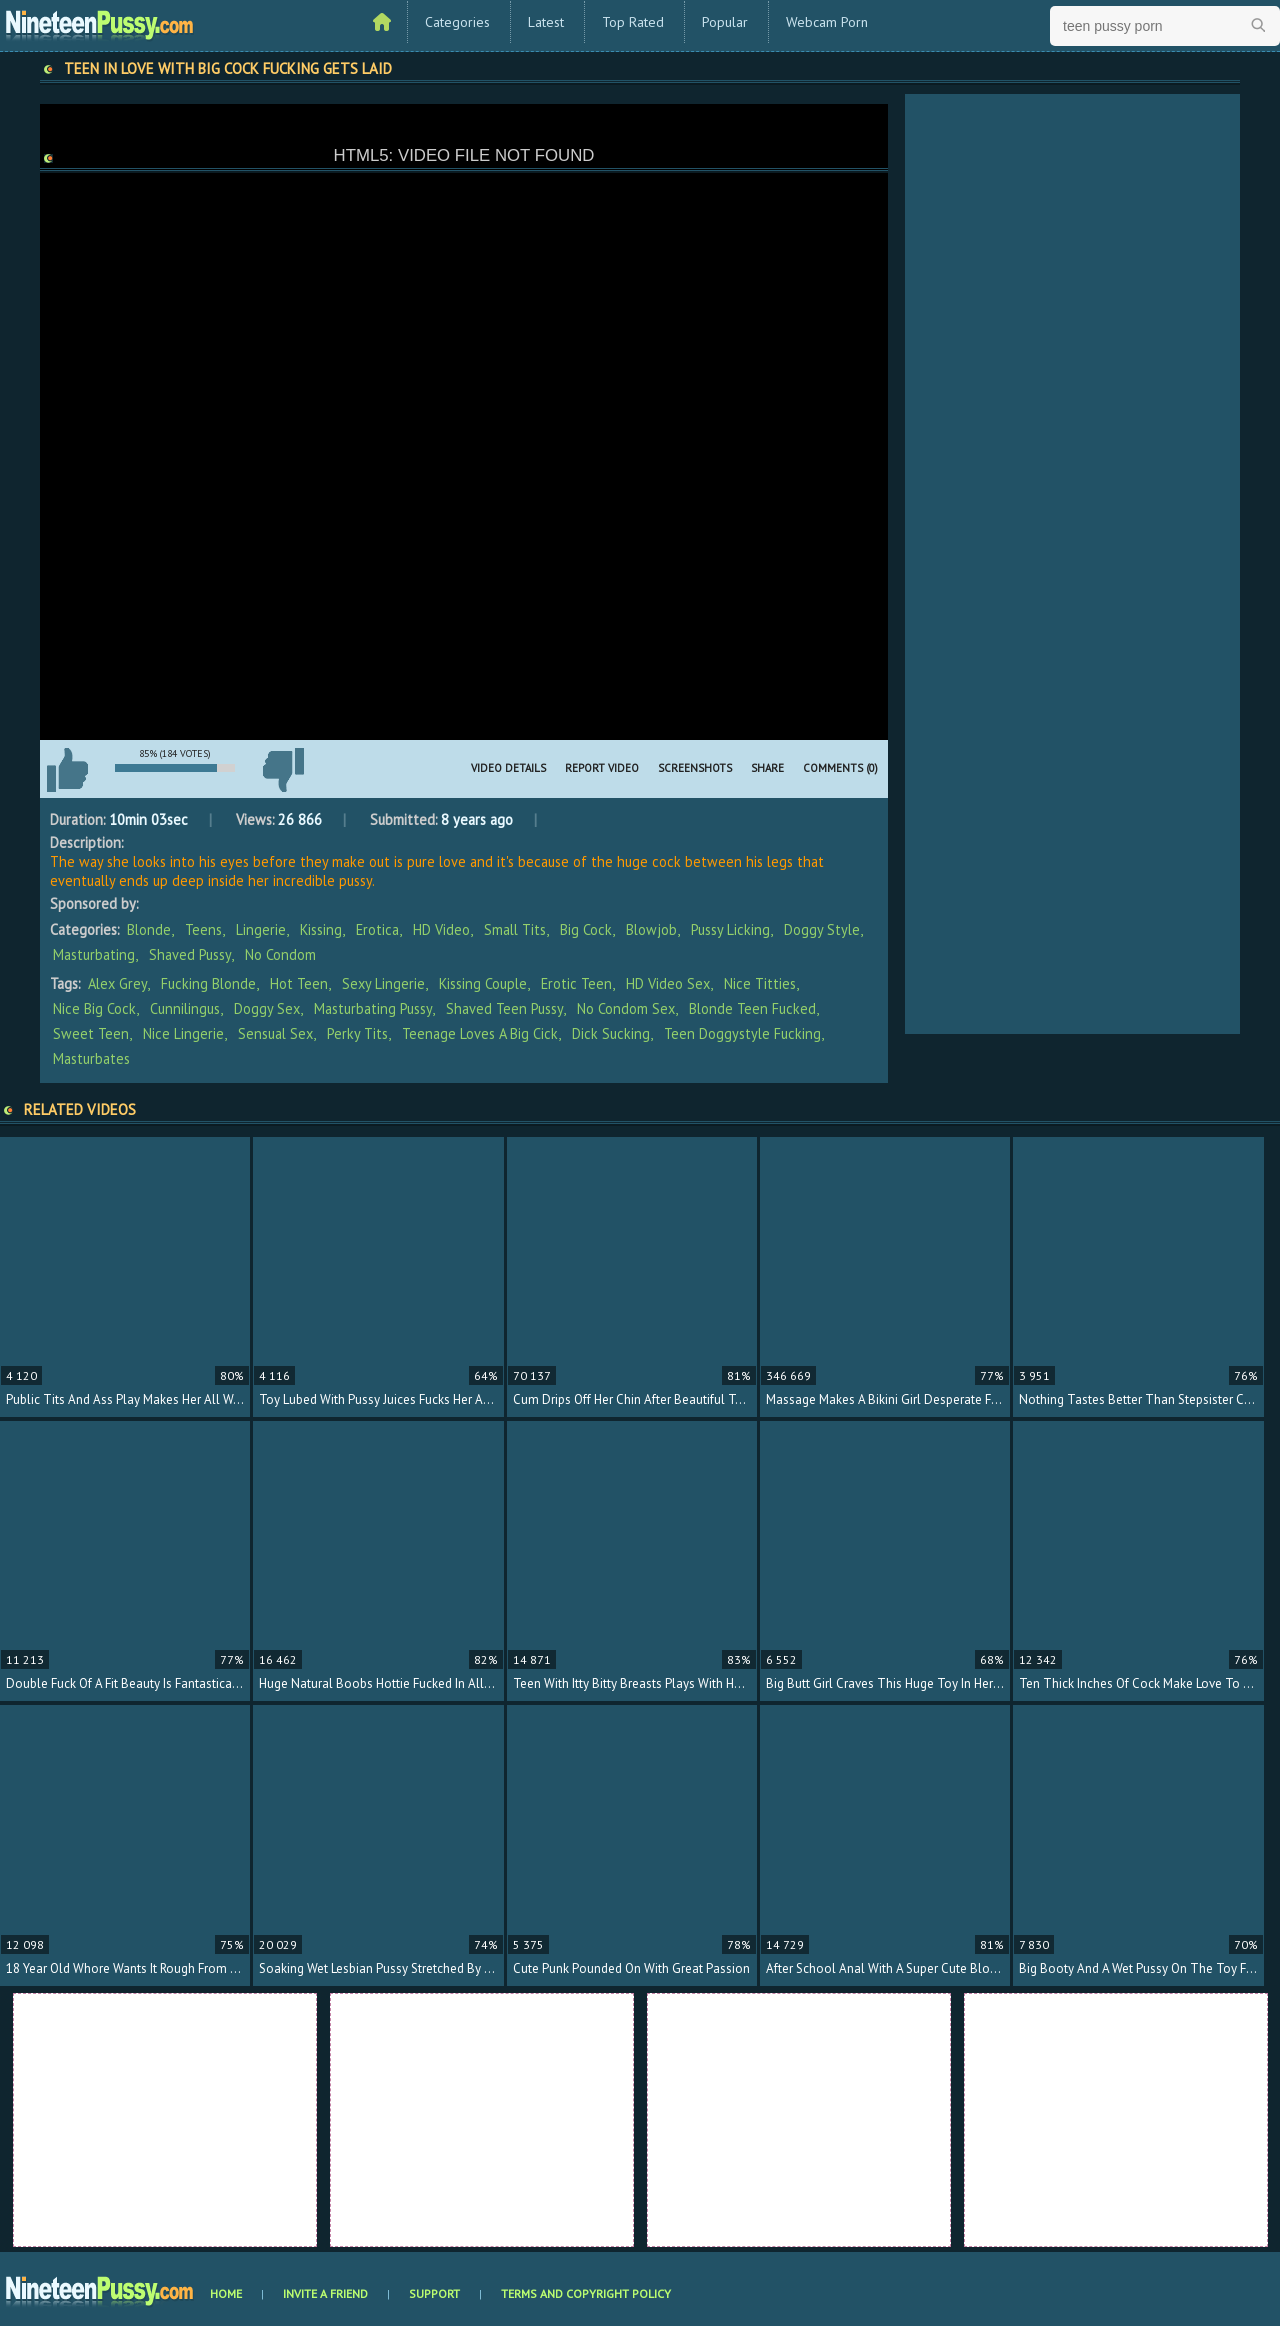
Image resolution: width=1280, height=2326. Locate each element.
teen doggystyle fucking (742, 1033)
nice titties (760, 983)
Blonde (149, 929)
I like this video (67, 770)
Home (226, 2293)
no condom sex (626, 1008)
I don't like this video (283, 770)
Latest (546, 22)
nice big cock (94, 1008)
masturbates (91, 1058)
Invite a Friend (325, 2293)
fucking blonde (208, 983)
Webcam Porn (827, 22)
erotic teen (576, 983)
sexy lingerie (383, 983)
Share (767, 768)
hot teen (299, 983)
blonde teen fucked (752, 1008)
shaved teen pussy (504, 1008)
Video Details (508, 768)
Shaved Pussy (190, 954)
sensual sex (275, 1033)
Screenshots (695, 768)
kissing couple (483, 983)
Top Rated (633, 22)
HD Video (441, 929)
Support (434, 2293)
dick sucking (611, 1033)
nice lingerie (183, 1033)
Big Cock (586, 929)
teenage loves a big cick (480, 1033)
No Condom (280, 954)
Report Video (602, 768)
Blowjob (651, 929)
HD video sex (668, 983)
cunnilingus (185, 1008)
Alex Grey (117, 983)
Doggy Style (822, 929)
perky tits (357, 1033)
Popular (725, 22)
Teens (203, 929)
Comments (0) (840, 768)
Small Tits (515, 929)
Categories (457, 22)
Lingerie (261, 929)
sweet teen (91, 1033)
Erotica (377, 929)
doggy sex (267, 1008)
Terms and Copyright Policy (586, 2293)
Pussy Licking (730, 929)
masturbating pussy (373, 1008)
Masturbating (94, 954)
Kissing (321, 929)
